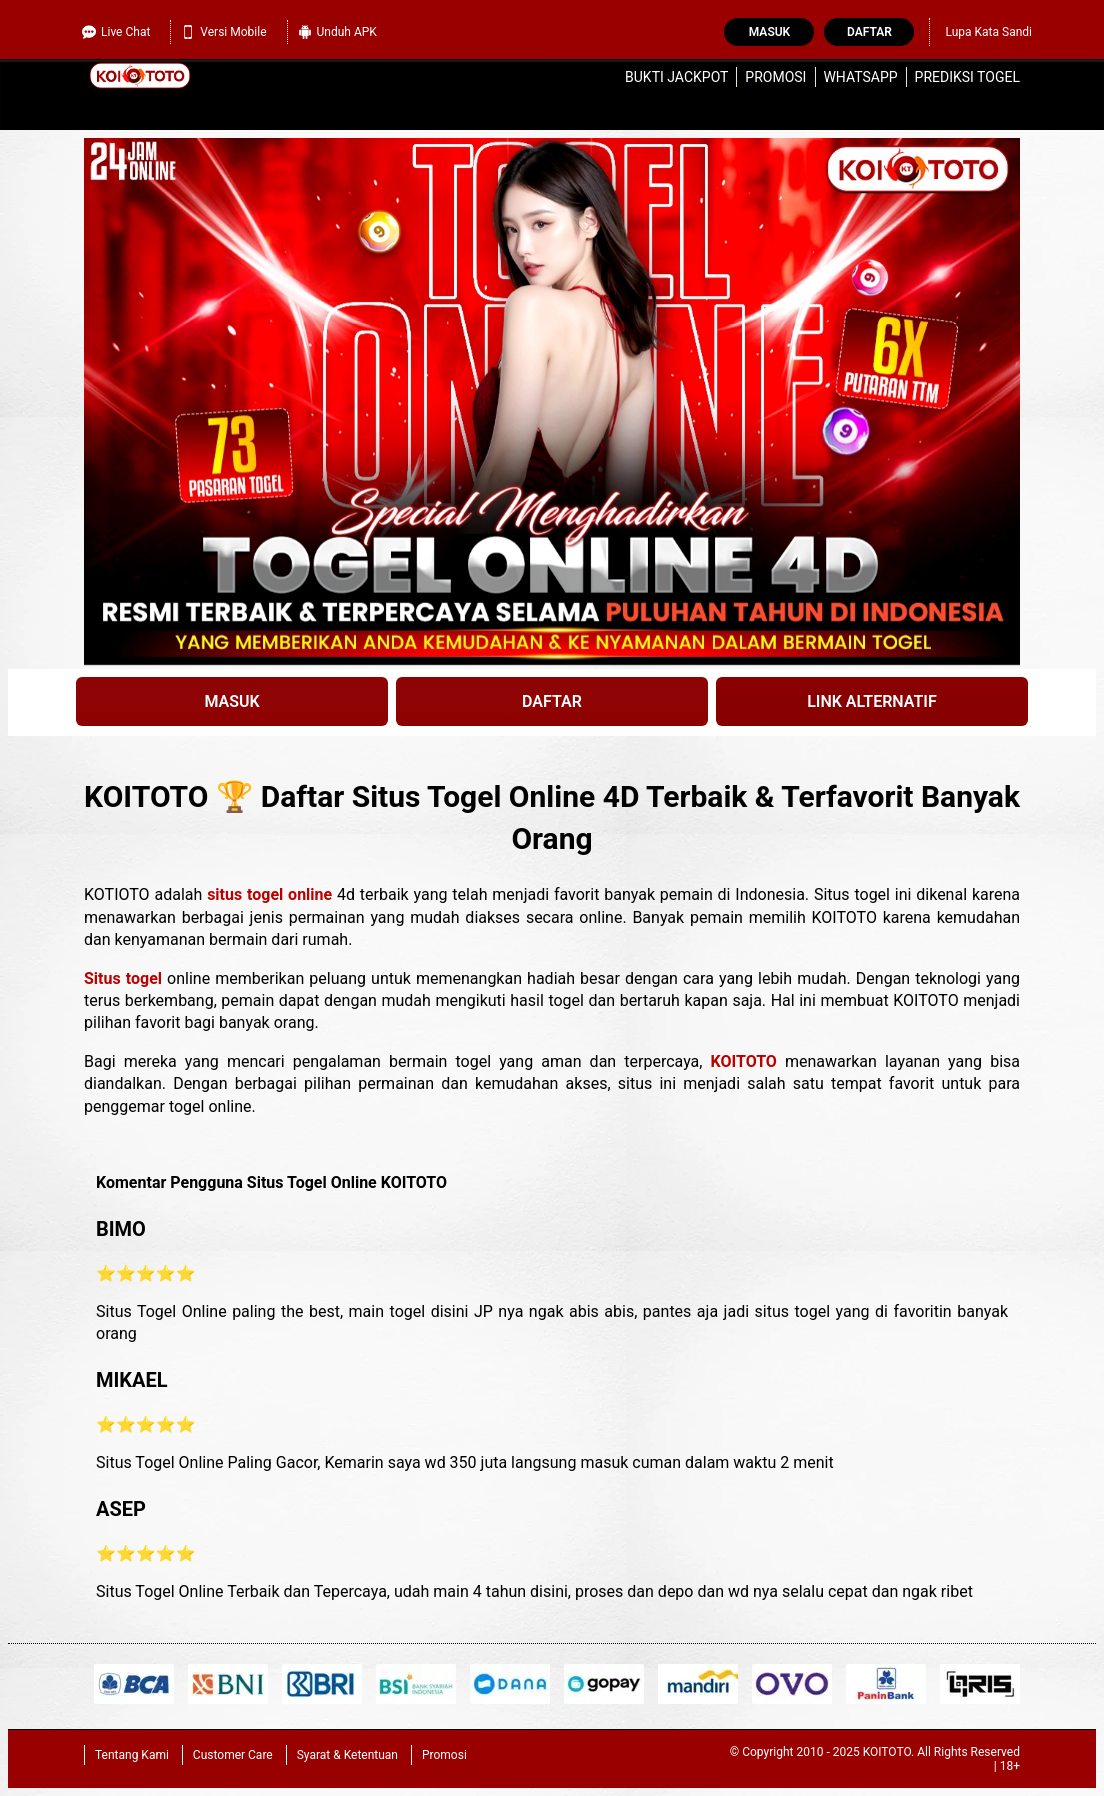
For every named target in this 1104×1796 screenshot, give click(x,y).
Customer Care (233, 1755)
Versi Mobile (223, 32)
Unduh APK (337, 32)
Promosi (775, 77)
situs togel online (269, 894)
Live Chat (116, 32)
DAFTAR (552, 701)
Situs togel (123, 978)
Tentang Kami (132, 1755)
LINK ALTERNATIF (872, 701)
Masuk (769, 32)
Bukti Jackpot (676, 77)
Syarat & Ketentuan (347, 1755)
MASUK (231, 701)
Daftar (869, 32)
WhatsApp (860, 77)
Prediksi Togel (967, 77)
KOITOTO (744, 1061)
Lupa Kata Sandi (988, 32)
